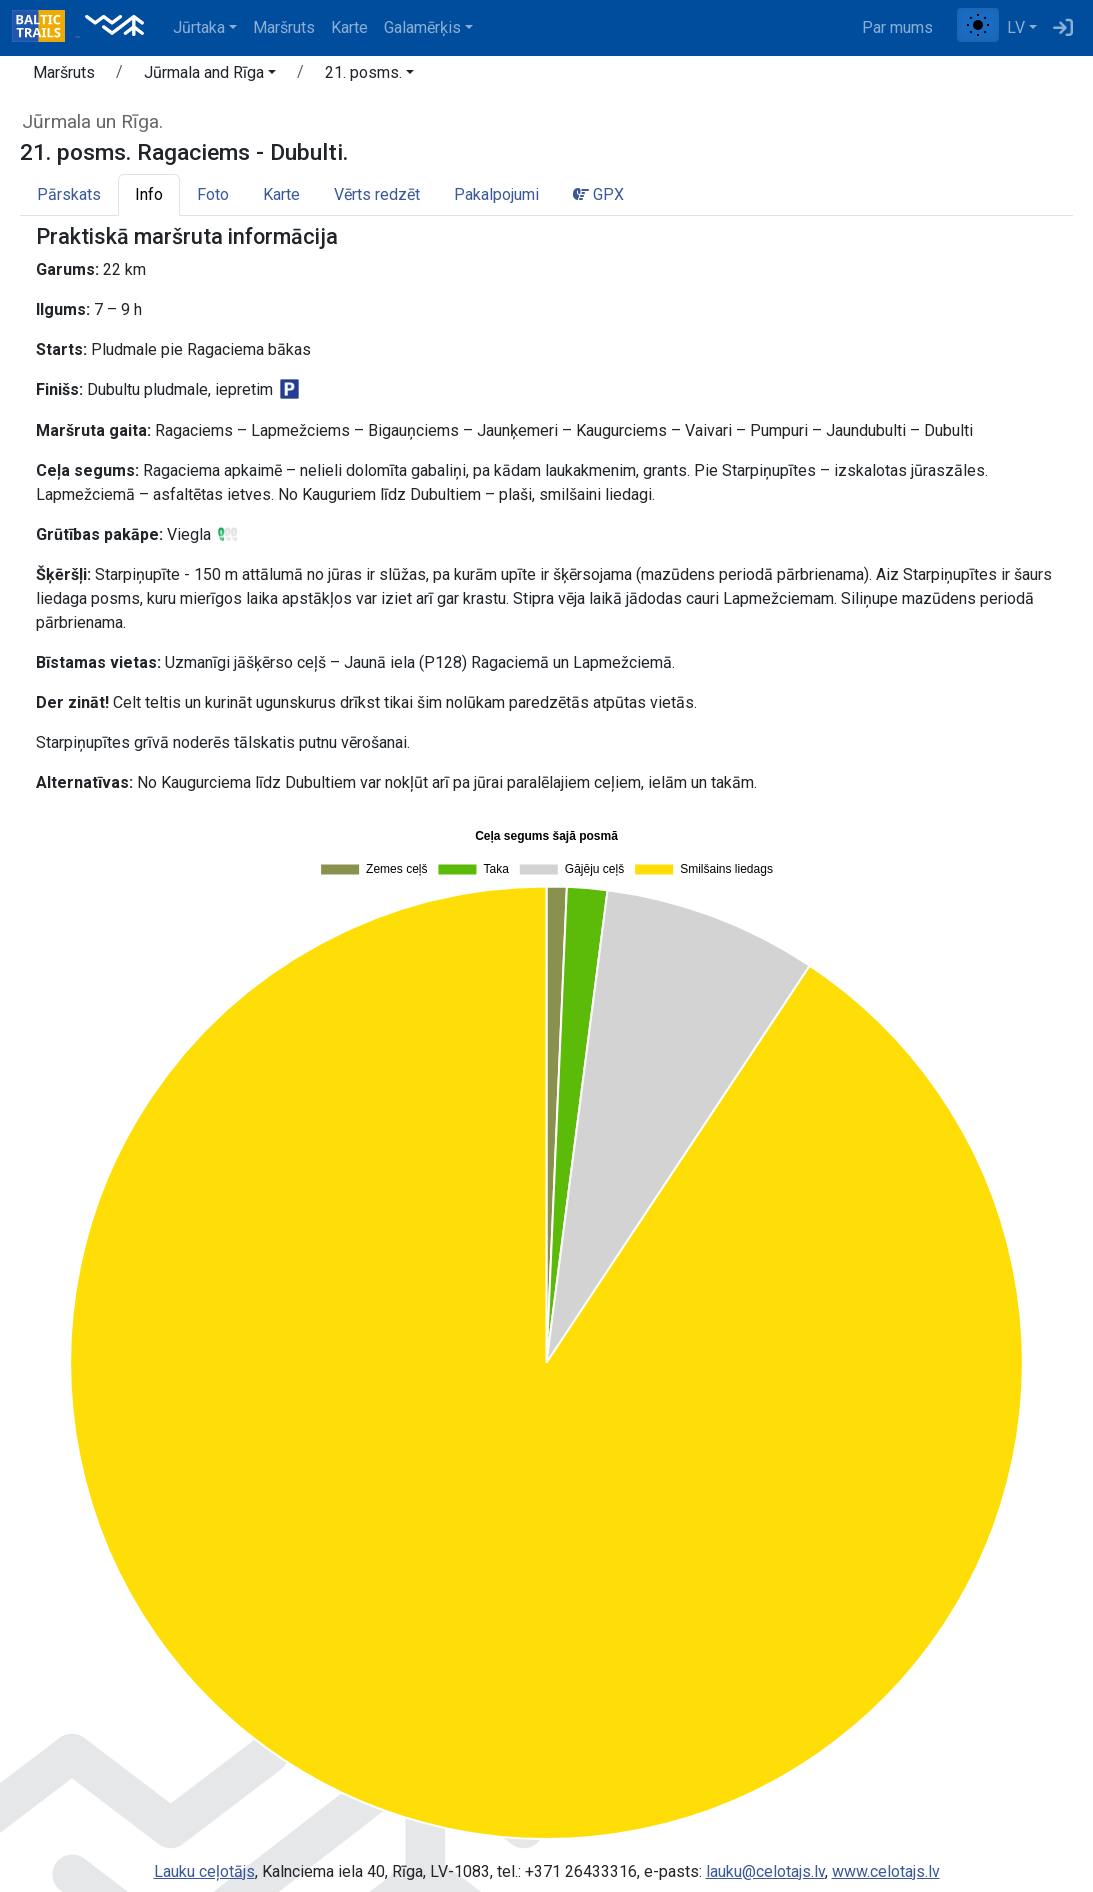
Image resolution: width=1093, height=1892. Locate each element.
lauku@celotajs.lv (765, 1871)
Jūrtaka (199, 27)
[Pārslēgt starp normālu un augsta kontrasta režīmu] (978, 25)
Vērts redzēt (377, 194)
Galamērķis (422, 27)
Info (149, 194)
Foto (213, 194)
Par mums (897, 27)
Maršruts (284, 27)
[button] (210, 76)
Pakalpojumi (496, 194)
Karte (349, 27)
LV (1016, 27)
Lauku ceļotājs (204, 1871)
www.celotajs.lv (886, 1871)
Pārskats (69, 194)
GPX (598, 194)
